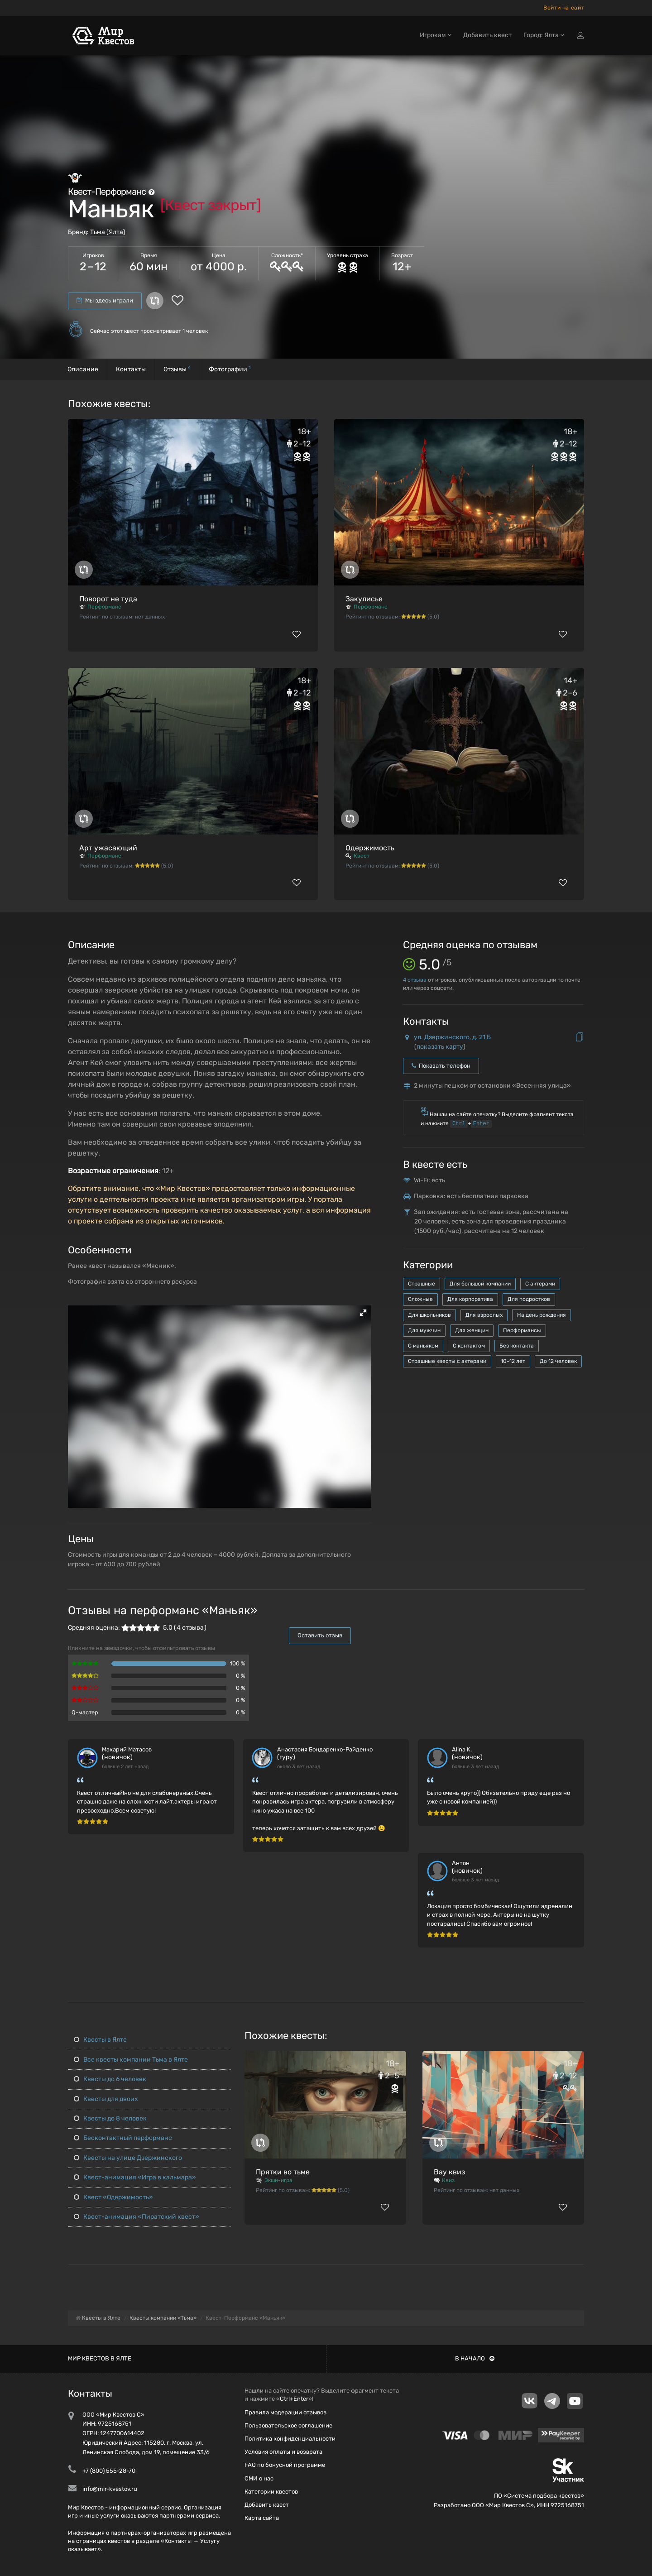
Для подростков (529, 1299)
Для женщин (472, 1330)
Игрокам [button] (435, 35)
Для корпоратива (470, 1299)
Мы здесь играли (105, 300)
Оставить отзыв (319, 1635)
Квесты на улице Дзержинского (128, 2158)
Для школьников (429, 1315)
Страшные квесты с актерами (447, 1361)
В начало (474, 2358)
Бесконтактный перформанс (123, 2138)
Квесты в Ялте (100, 2040)
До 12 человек (558, 1361)
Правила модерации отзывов (285, 2412)
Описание (82, 369)
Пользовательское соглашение (288, 2425)
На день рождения (541, 1315)
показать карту (440, 1047)
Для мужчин (424, 1330)
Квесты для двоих (106, 2099)
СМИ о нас (258, 2478)
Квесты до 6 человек (110, 2079)
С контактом (469, 1346)
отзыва (415, 980)
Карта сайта (261, 2517)
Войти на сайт (563, 8)
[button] (363, 1312)
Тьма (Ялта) (107, 232)
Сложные (420, 1299)
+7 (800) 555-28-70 (108, 2470)
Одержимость (369, 848)
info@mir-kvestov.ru (109, 2488)
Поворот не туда (108, 599)
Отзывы (177, 369)
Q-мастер (85, 1712)
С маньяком (423, 1346)
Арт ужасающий (108, 848)
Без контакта (516, 1346)
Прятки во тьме (283, 2172)
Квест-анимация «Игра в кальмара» (135, 2177)
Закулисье (364, 599)
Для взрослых (484, 1315)
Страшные (421, 1284)
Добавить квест (487, 35)
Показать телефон (441, 1065)
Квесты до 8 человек (110, 2118)
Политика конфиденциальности (290, 2438)
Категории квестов (271, 2491)
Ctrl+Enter (294, 2398)
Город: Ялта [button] (543, 35)
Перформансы (522, 1330)
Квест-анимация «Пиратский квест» (136, 2217)
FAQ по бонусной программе (284, 2464)
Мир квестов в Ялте (99, 2358)
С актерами (540, 1284)
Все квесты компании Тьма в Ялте (131, 2059)
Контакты (131, 369)
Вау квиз (449, 2172)
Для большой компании (480, 1284)
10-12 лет (513, 1361)
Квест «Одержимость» (113, 2197)
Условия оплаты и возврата (283, 2451)
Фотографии (230, 369)
